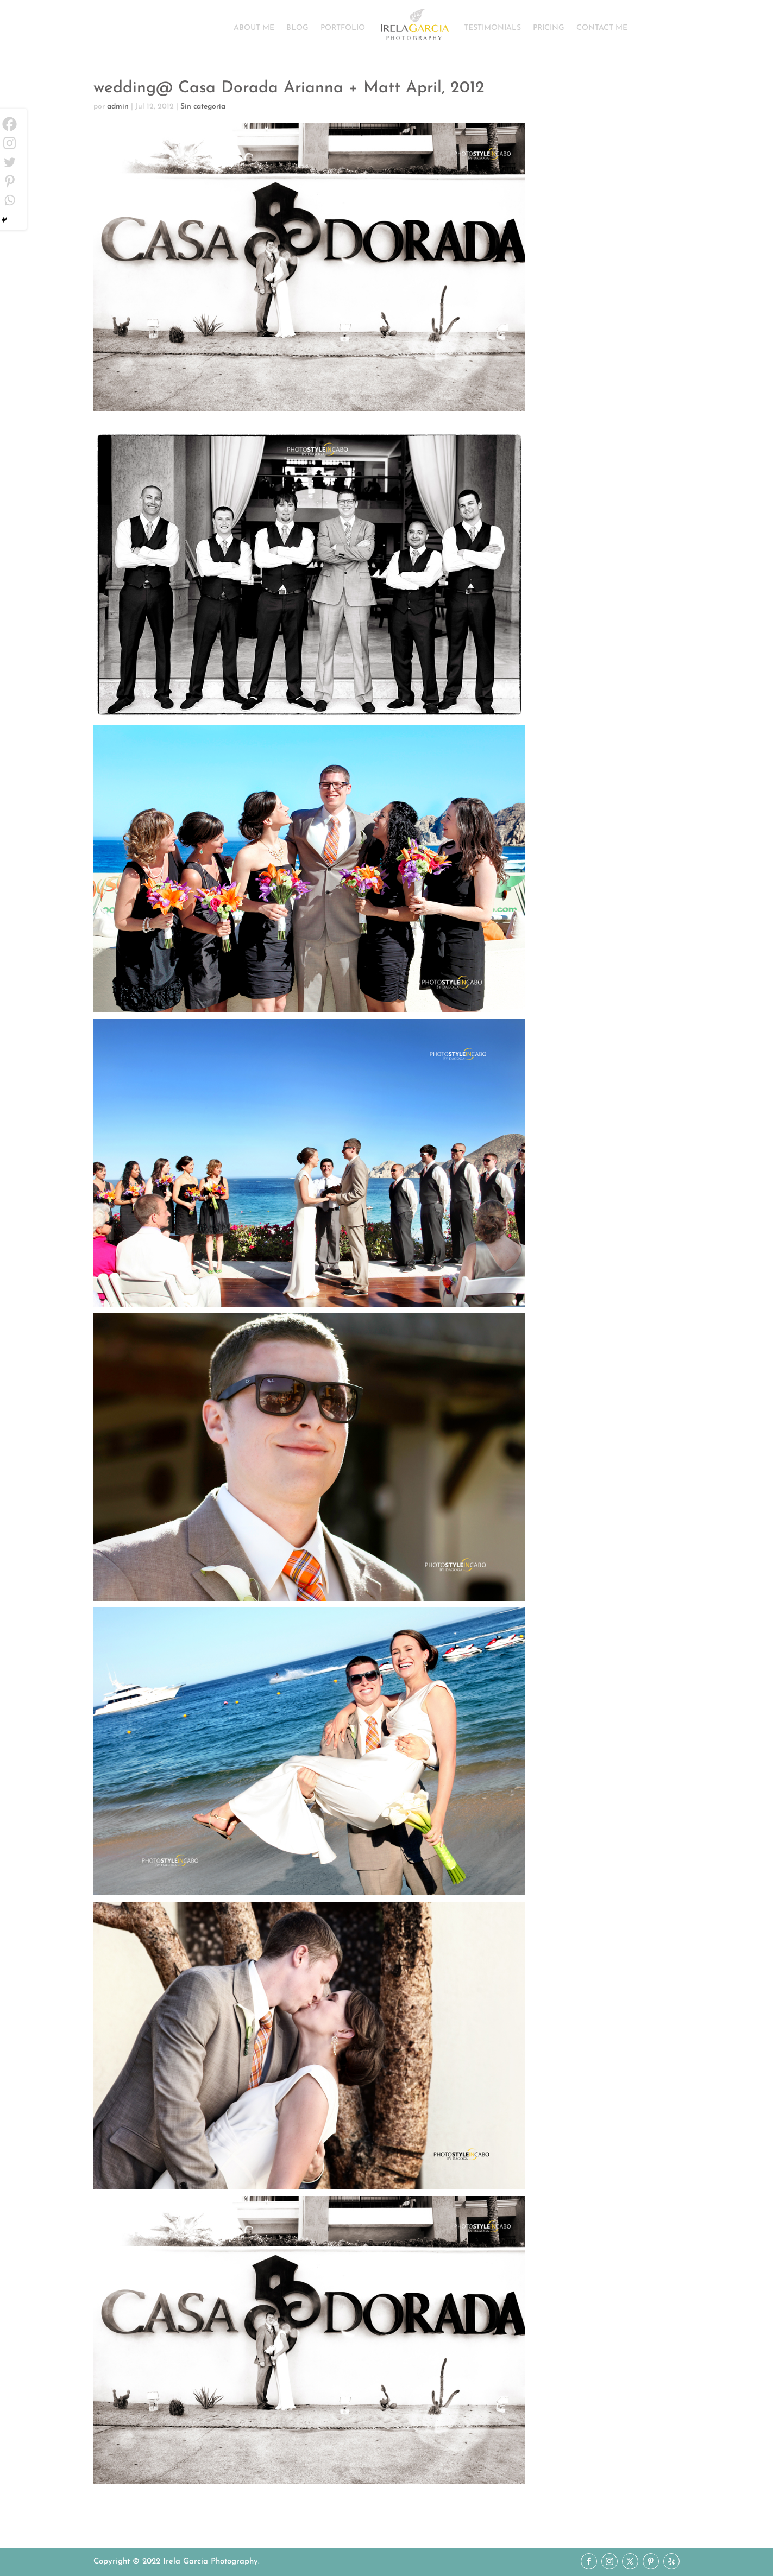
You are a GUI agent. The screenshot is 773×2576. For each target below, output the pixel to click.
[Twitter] (9, 162)
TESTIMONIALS (492, 28)
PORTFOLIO (342, 28)
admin (118, 107)
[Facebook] (9, 124)
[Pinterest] (9, 181)
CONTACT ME (601, 28)
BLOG (297, 28)
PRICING (548, 28)
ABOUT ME (254, 28)
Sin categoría (202, 107)
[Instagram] (9, 143)
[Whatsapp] (9, 200)
